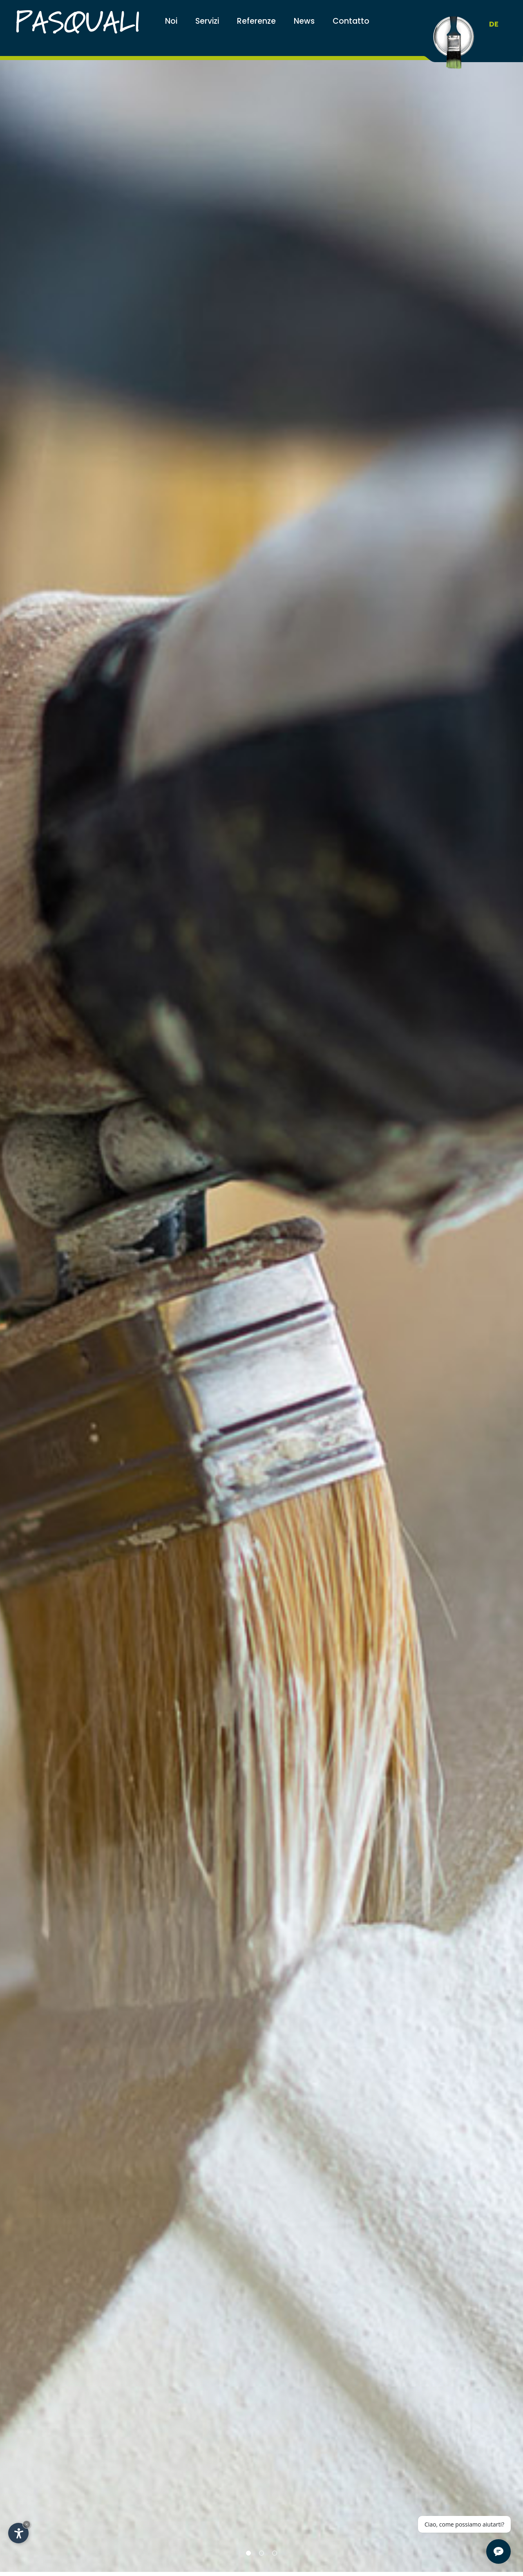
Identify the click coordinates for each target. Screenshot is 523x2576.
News (304, 21)
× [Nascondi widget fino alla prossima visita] (26, 2524)
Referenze (256, 21)
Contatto (351, 21)
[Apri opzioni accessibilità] (18, 2533)
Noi (171, 21)
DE (493, 24)
